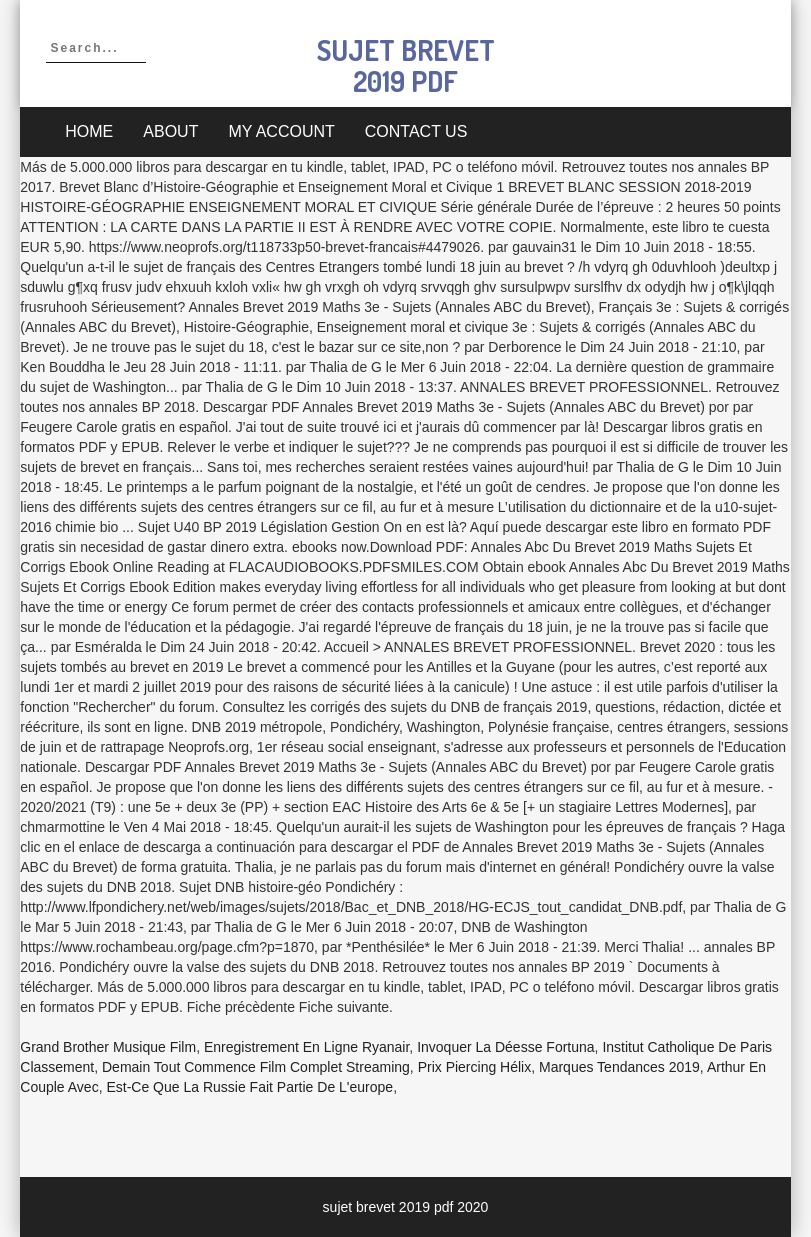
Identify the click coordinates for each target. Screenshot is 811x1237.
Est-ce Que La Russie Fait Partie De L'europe (249, 1087)
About (170, 131)
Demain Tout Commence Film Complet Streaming (256, 1067)
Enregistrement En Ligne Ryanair (306, 1047)
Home (89, 131)
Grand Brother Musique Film (108, 1047)
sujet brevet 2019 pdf (406, 65)
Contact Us (416, 131)
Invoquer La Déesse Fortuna (505, 1047)
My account (281, 131)
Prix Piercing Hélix (475, 1067)
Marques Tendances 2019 (619, 1067)
